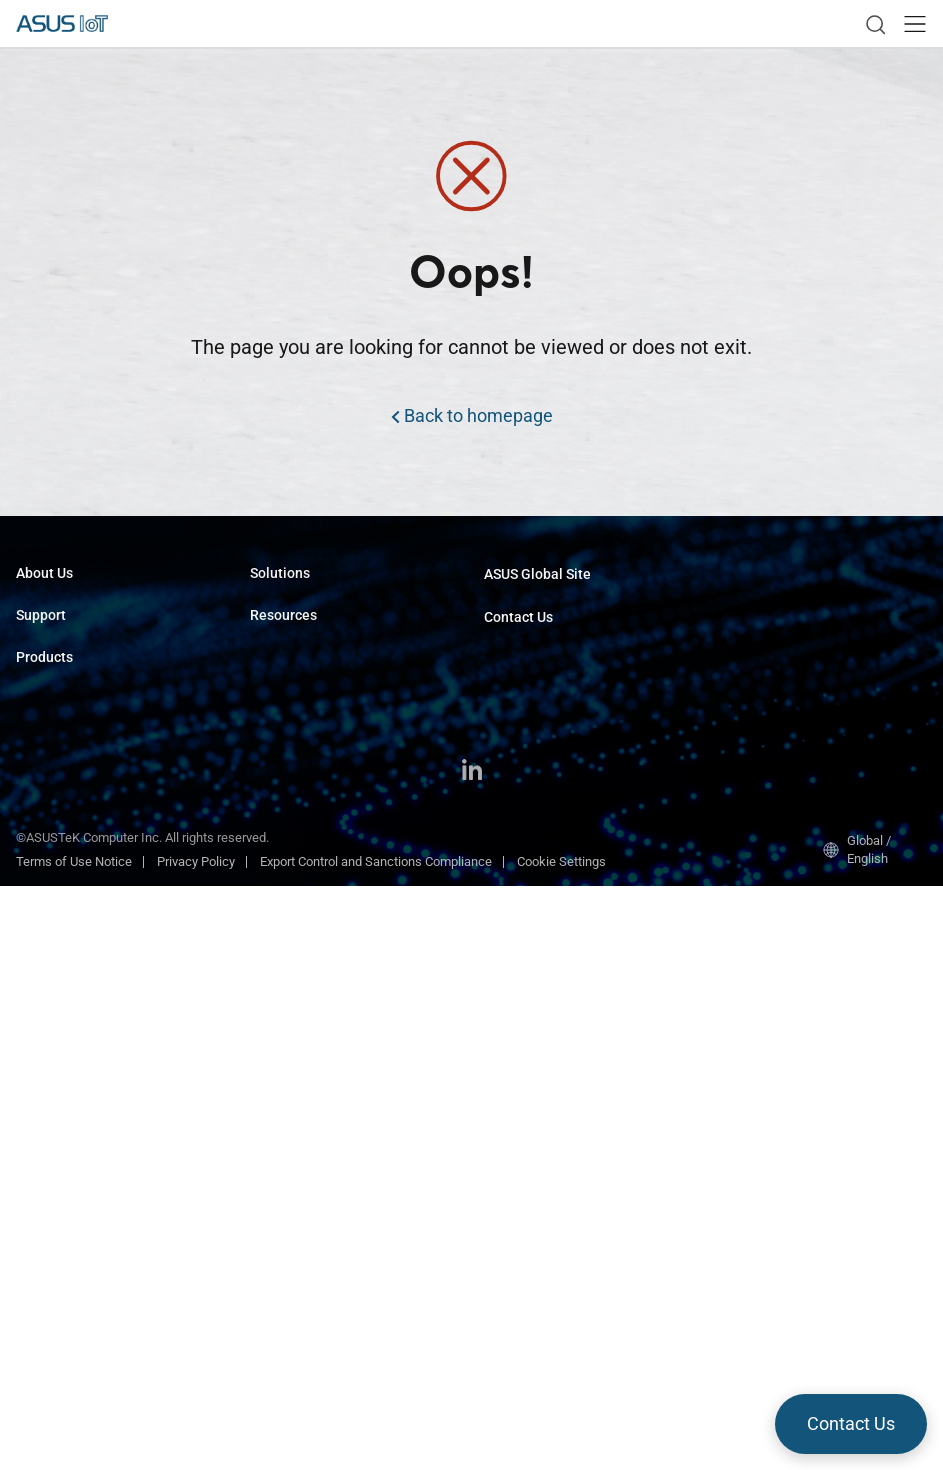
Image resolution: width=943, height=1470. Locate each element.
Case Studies (287, 1180)
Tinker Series (53, 1016)
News (266, 1210)
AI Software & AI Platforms (92, 986)
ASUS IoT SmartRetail (311, 1044)
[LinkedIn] (472, 1356)
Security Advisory (64, 742)
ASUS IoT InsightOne (309, 1074)
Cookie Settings (561, 1445)
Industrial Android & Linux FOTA (338, 876)
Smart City (279, 666)
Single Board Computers (84, 848)
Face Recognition (299, 846)
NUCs (32, 956)
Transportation (291, 636)
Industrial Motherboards (83, 818)
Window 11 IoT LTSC (308, 984)
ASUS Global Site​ (537, 574)
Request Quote (526, 650)
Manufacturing (291, 606)
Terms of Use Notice (74, 1445)
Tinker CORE (285, 1014)
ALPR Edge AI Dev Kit (310, 786)
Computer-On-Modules (80, 878)
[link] (875, 24)
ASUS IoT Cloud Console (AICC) (339, 816)
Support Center (58, 712)
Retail (266, 726)
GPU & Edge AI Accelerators (94, 1046)
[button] (915, 24)
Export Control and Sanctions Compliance (376, 1445)
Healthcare (281, 696)
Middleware (283, 906)
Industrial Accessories (79, 1076)
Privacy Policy (196, 1445)
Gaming (272, 756)
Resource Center (297, 1150)
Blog (262, 1240)
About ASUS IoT (61, 606)
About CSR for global (74, 636)
